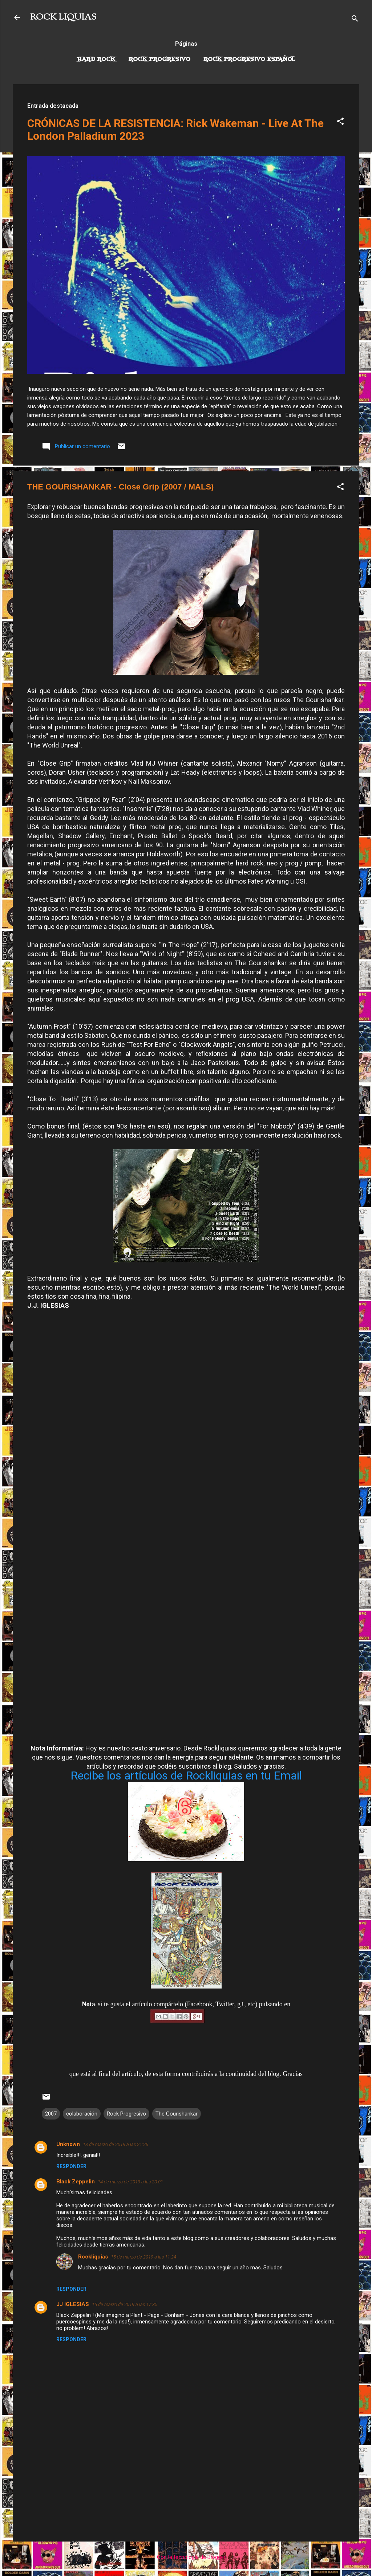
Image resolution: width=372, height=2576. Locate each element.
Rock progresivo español (249, 60)
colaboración (81, 2113)
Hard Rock (96, 60)
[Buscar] (355, 20)
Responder (71, 2166)
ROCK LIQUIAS (63, 17)
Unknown (68, 2144)
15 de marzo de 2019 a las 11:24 (143, 2257)
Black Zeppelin (75, 2181)
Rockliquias (93, 2256)
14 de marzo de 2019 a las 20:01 (130, 2181)
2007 (51, 2113)
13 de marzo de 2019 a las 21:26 (115, 2144)
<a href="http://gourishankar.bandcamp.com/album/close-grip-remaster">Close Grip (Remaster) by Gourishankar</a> (186, 1602)
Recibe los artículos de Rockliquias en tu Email (186, 1775)
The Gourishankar (176, 2113)
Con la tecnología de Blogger (186, 2557)
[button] (340, 122)
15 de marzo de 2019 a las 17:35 (124, 2304)
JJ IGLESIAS (72, 2304)
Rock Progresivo (159, 60)
